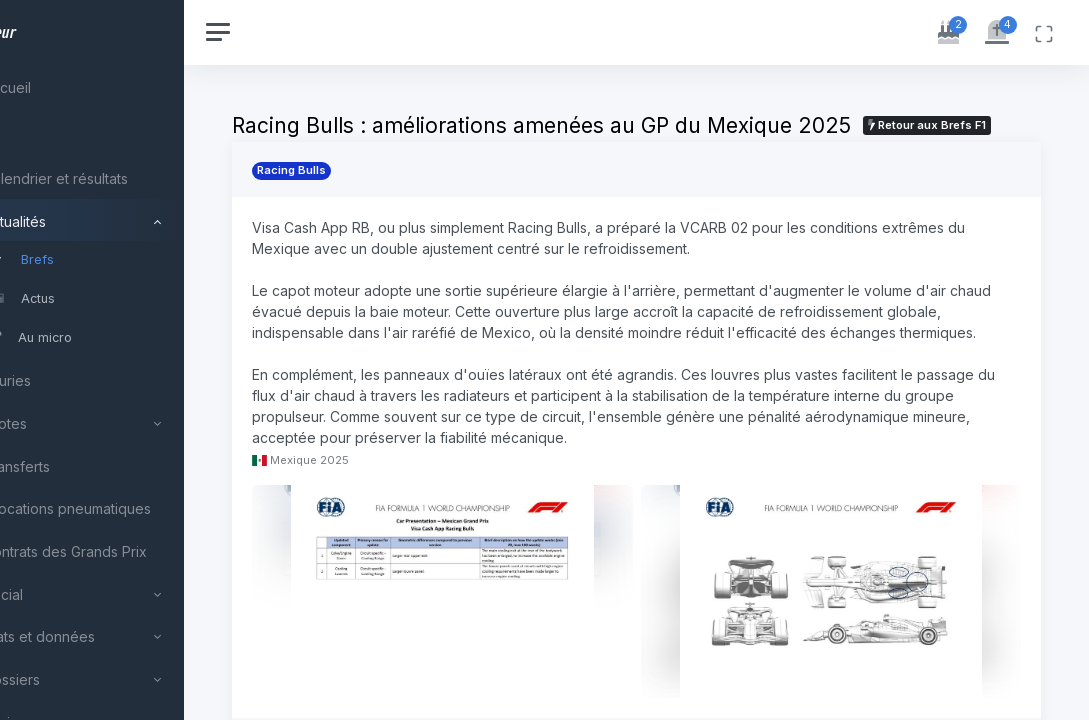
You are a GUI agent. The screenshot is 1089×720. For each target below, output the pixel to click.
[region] (132, 360)
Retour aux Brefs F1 (384, 150)
